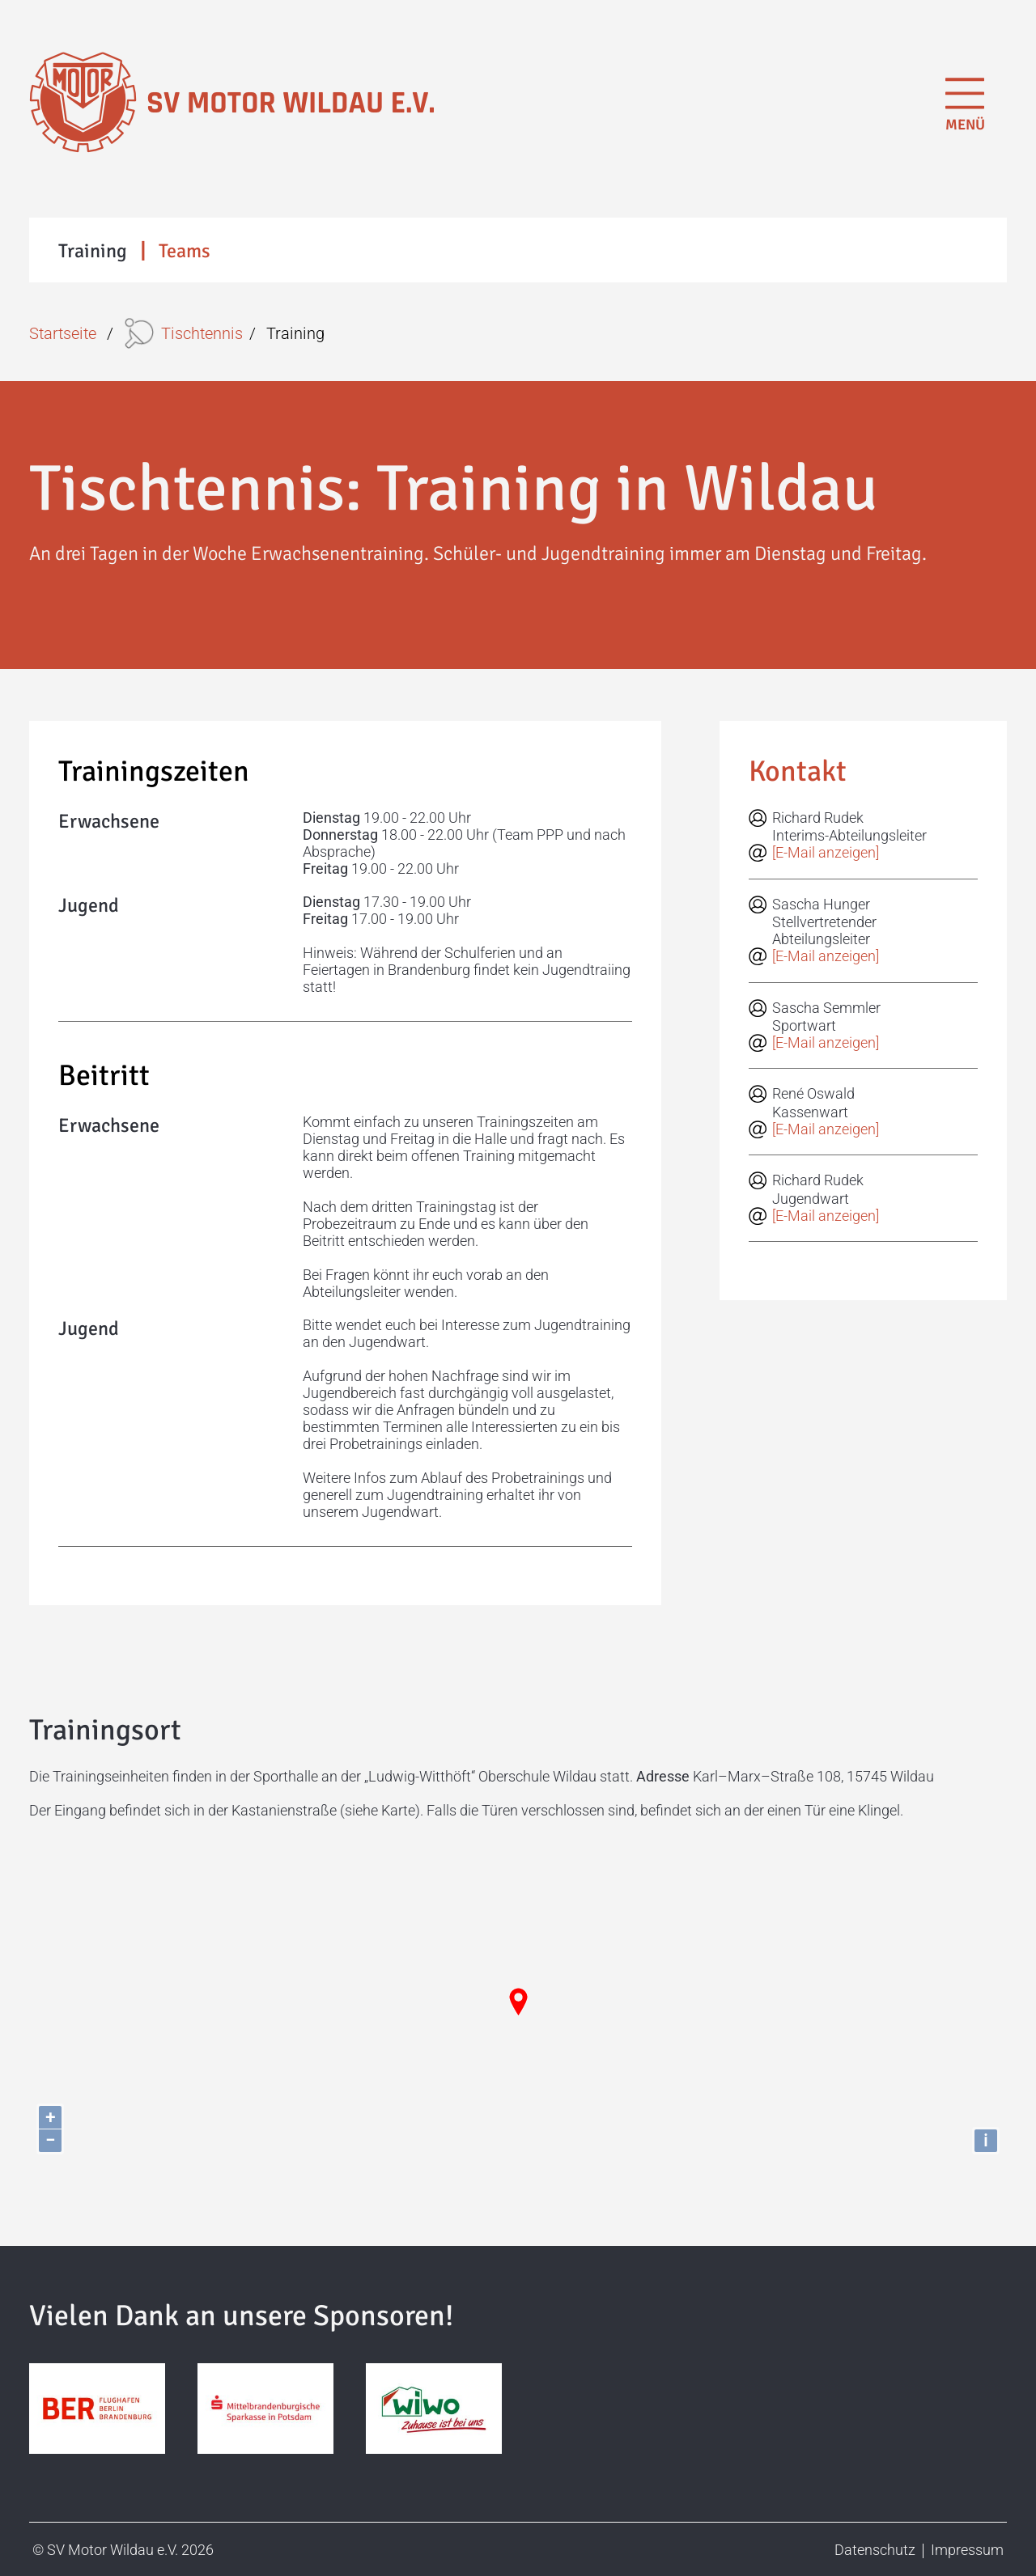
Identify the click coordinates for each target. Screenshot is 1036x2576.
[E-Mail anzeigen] (825, 852)
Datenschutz (874, 2549)
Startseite (62, 333)
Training (92, 251)
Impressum (967, 2549)
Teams (184, 251)
